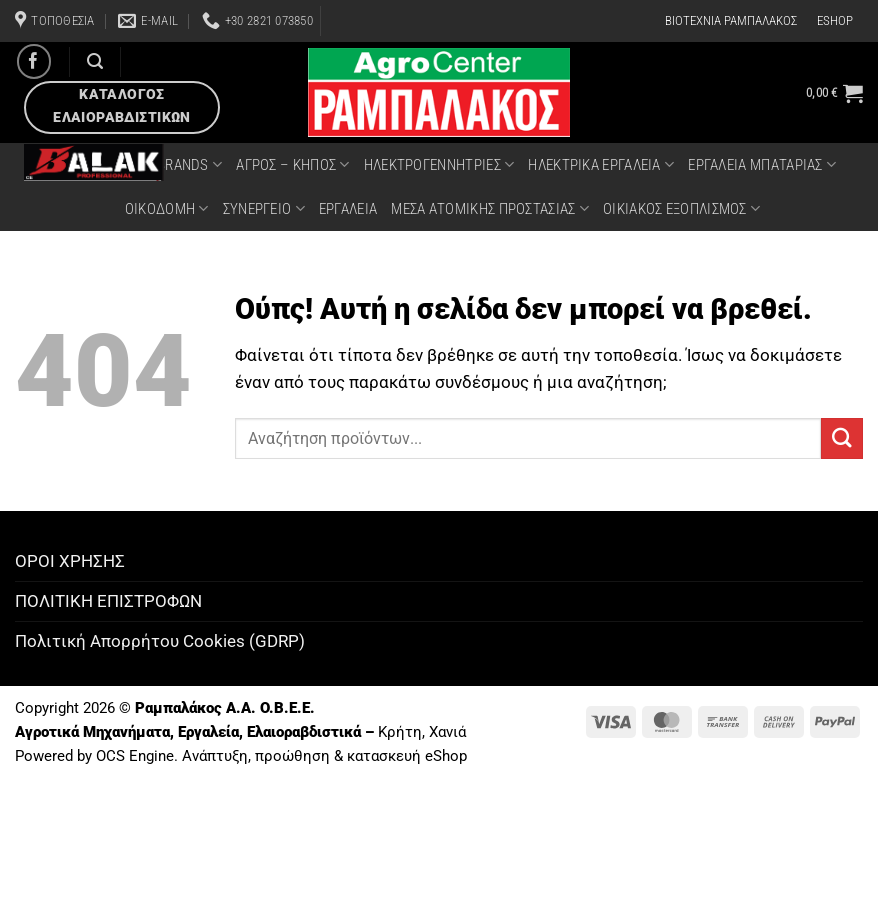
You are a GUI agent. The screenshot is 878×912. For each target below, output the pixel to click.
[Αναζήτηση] (95, 61)
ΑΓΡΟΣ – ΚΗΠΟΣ (292, 164)
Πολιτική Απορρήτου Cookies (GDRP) (160, 641)
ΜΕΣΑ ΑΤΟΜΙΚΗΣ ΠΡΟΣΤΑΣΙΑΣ (490, 208)
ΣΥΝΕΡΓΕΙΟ (264, 208)
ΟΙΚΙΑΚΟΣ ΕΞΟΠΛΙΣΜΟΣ (681, 208)
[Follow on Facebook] (34, 61)
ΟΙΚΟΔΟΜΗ (167, 208)
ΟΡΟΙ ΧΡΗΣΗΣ (70, 561)
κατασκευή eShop (407, 756)
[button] (834, 93)
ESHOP (835, 20)
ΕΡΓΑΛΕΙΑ (348, 209)
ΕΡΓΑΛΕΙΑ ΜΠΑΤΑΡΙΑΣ (762, 164)
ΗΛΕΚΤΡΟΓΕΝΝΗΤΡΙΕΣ (439, 164)
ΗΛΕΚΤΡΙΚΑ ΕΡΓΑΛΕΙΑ (601, 164)
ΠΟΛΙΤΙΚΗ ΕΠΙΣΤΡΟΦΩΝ (108, 601)
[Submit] (842, 438)
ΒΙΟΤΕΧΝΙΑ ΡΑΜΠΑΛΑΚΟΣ (731, 20)
